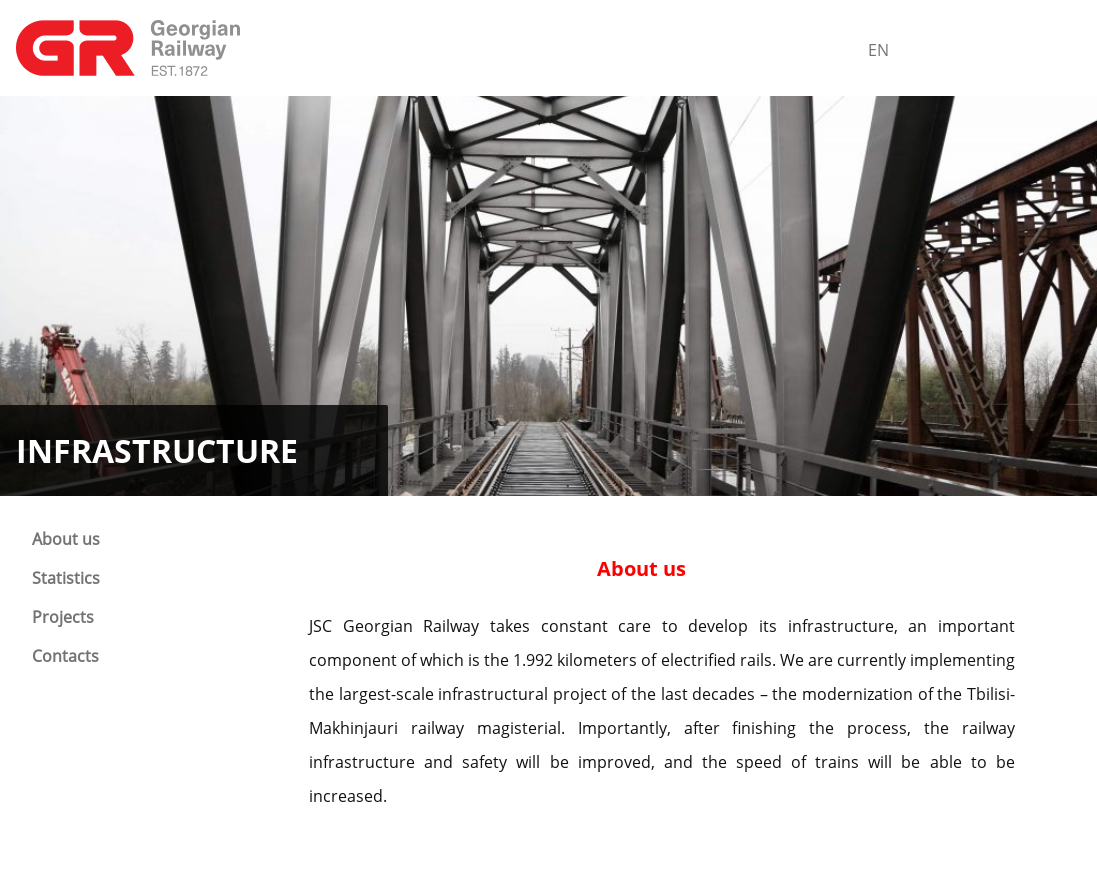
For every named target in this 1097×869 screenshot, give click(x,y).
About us (66, 539)
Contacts (65, 656)
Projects (63, 617)
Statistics (66, 578)
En (878, 50)
